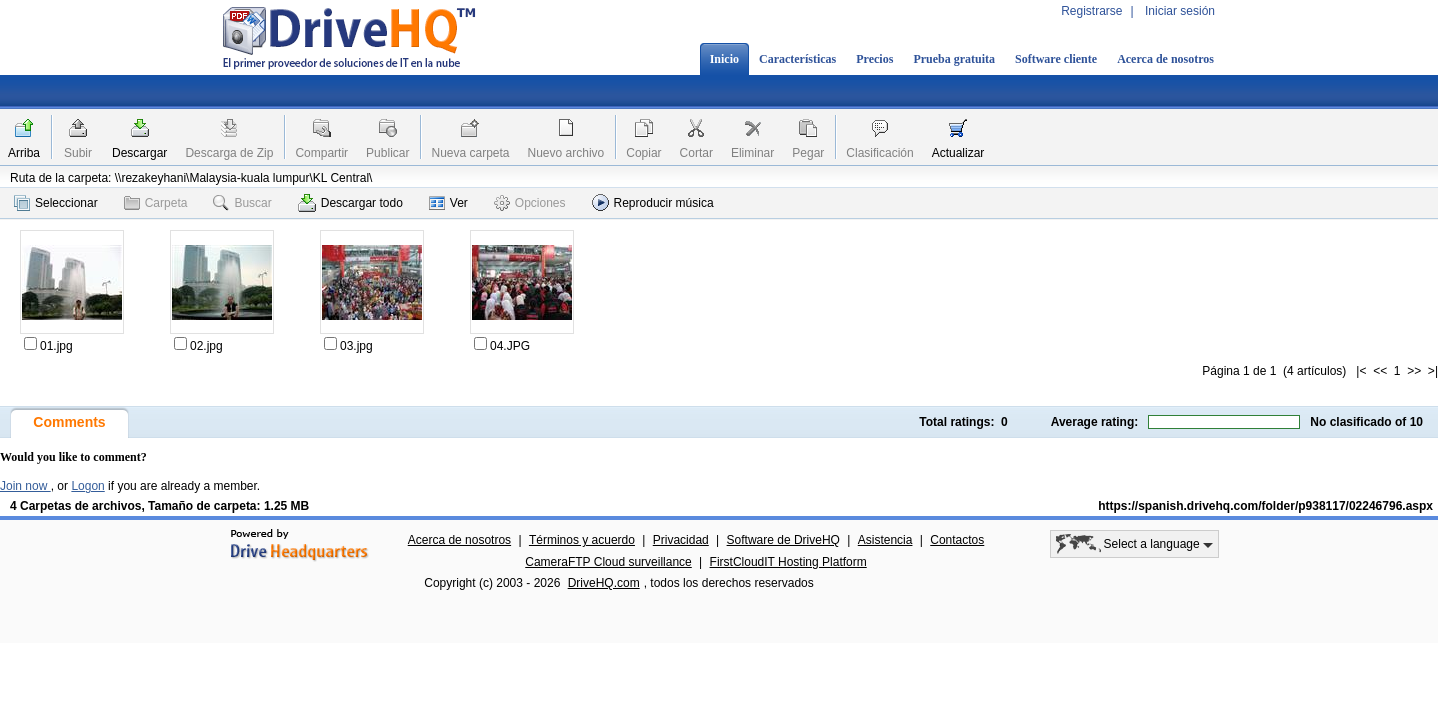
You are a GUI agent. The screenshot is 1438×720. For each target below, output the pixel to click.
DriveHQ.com (604, 583)
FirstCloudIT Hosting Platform (788, 562)
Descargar (139, 153)
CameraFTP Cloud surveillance (608, 562)
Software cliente (1056, 59)
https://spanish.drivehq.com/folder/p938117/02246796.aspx (1265, 506)
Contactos (957, 540)
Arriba (24, 153)
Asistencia (885, 540)
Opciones (530, 203)
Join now (25, 486)
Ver (448, 203)
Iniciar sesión (1180, 11)
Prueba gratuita (954, 59)
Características (797, 59)
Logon (87, 486)
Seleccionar (56, 203)
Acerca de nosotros (1165, 59)
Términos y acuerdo (582, 540)
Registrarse (1091, 11)
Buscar (242, 203)
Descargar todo (350, 203)
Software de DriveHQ (783, 540)
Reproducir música (653, 202)
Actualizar (958, 153)
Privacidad (681, 540)
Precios (874, 59)
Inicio (724, 59)
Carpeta (156, 203)
